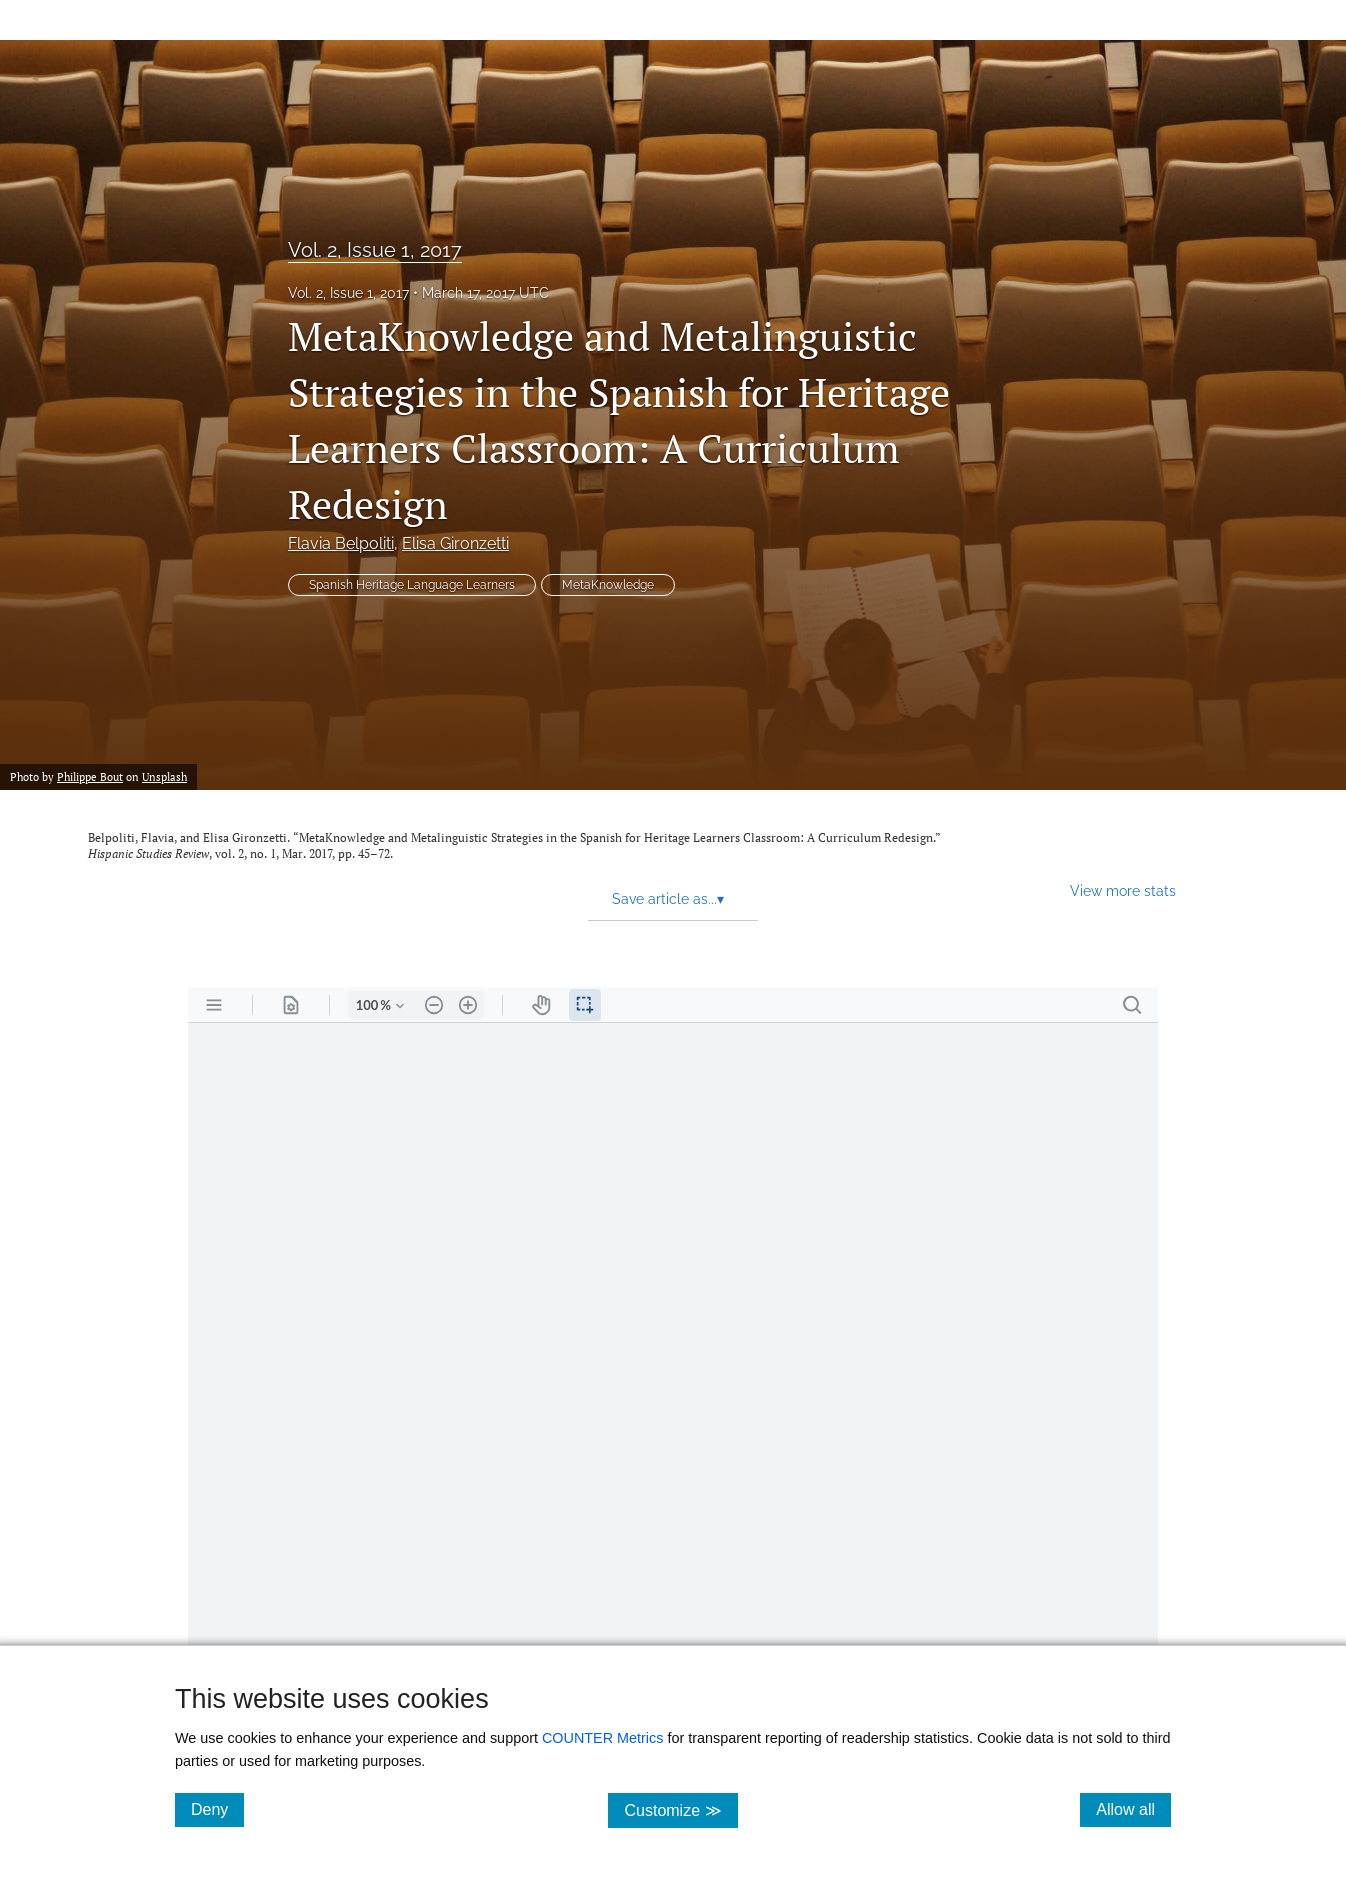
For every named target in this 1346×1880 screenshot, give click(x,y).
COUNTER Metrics (603, 1738)
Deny (217, 1809)
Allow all (1133, 1809)
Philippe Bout (90, 776)
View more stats (1123, 890)
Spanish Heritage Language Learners (412, 585)
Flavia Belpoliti (341, 543)
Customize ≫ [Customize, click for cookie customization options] (680, 1809)
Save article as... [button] (668, 899)
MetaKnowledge (608, 585)
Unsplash (164, 776)
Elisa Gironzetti (455, 543)
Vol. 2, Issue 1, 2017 (375, 250)
